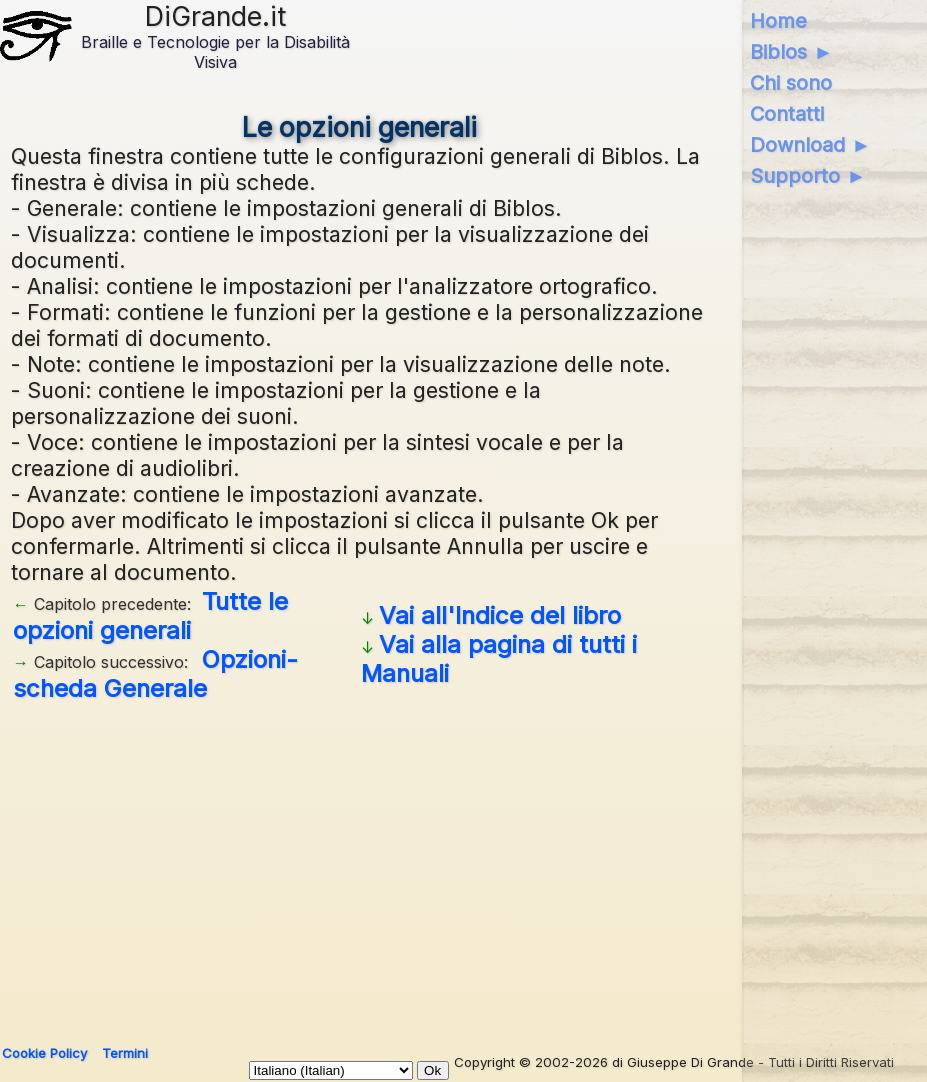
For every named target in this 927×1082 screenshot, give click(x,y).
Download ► (810, 145)
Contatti (787, 114)
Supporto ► (808, 176)
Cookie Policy (44, 1053)
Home (778, 21)
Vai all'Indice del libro (500, 615)
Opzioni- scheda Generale (155, 674)
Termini (125, 1053)
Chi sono (791, 83)
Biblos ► (791, 52)
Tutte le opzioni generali (150, 616)
